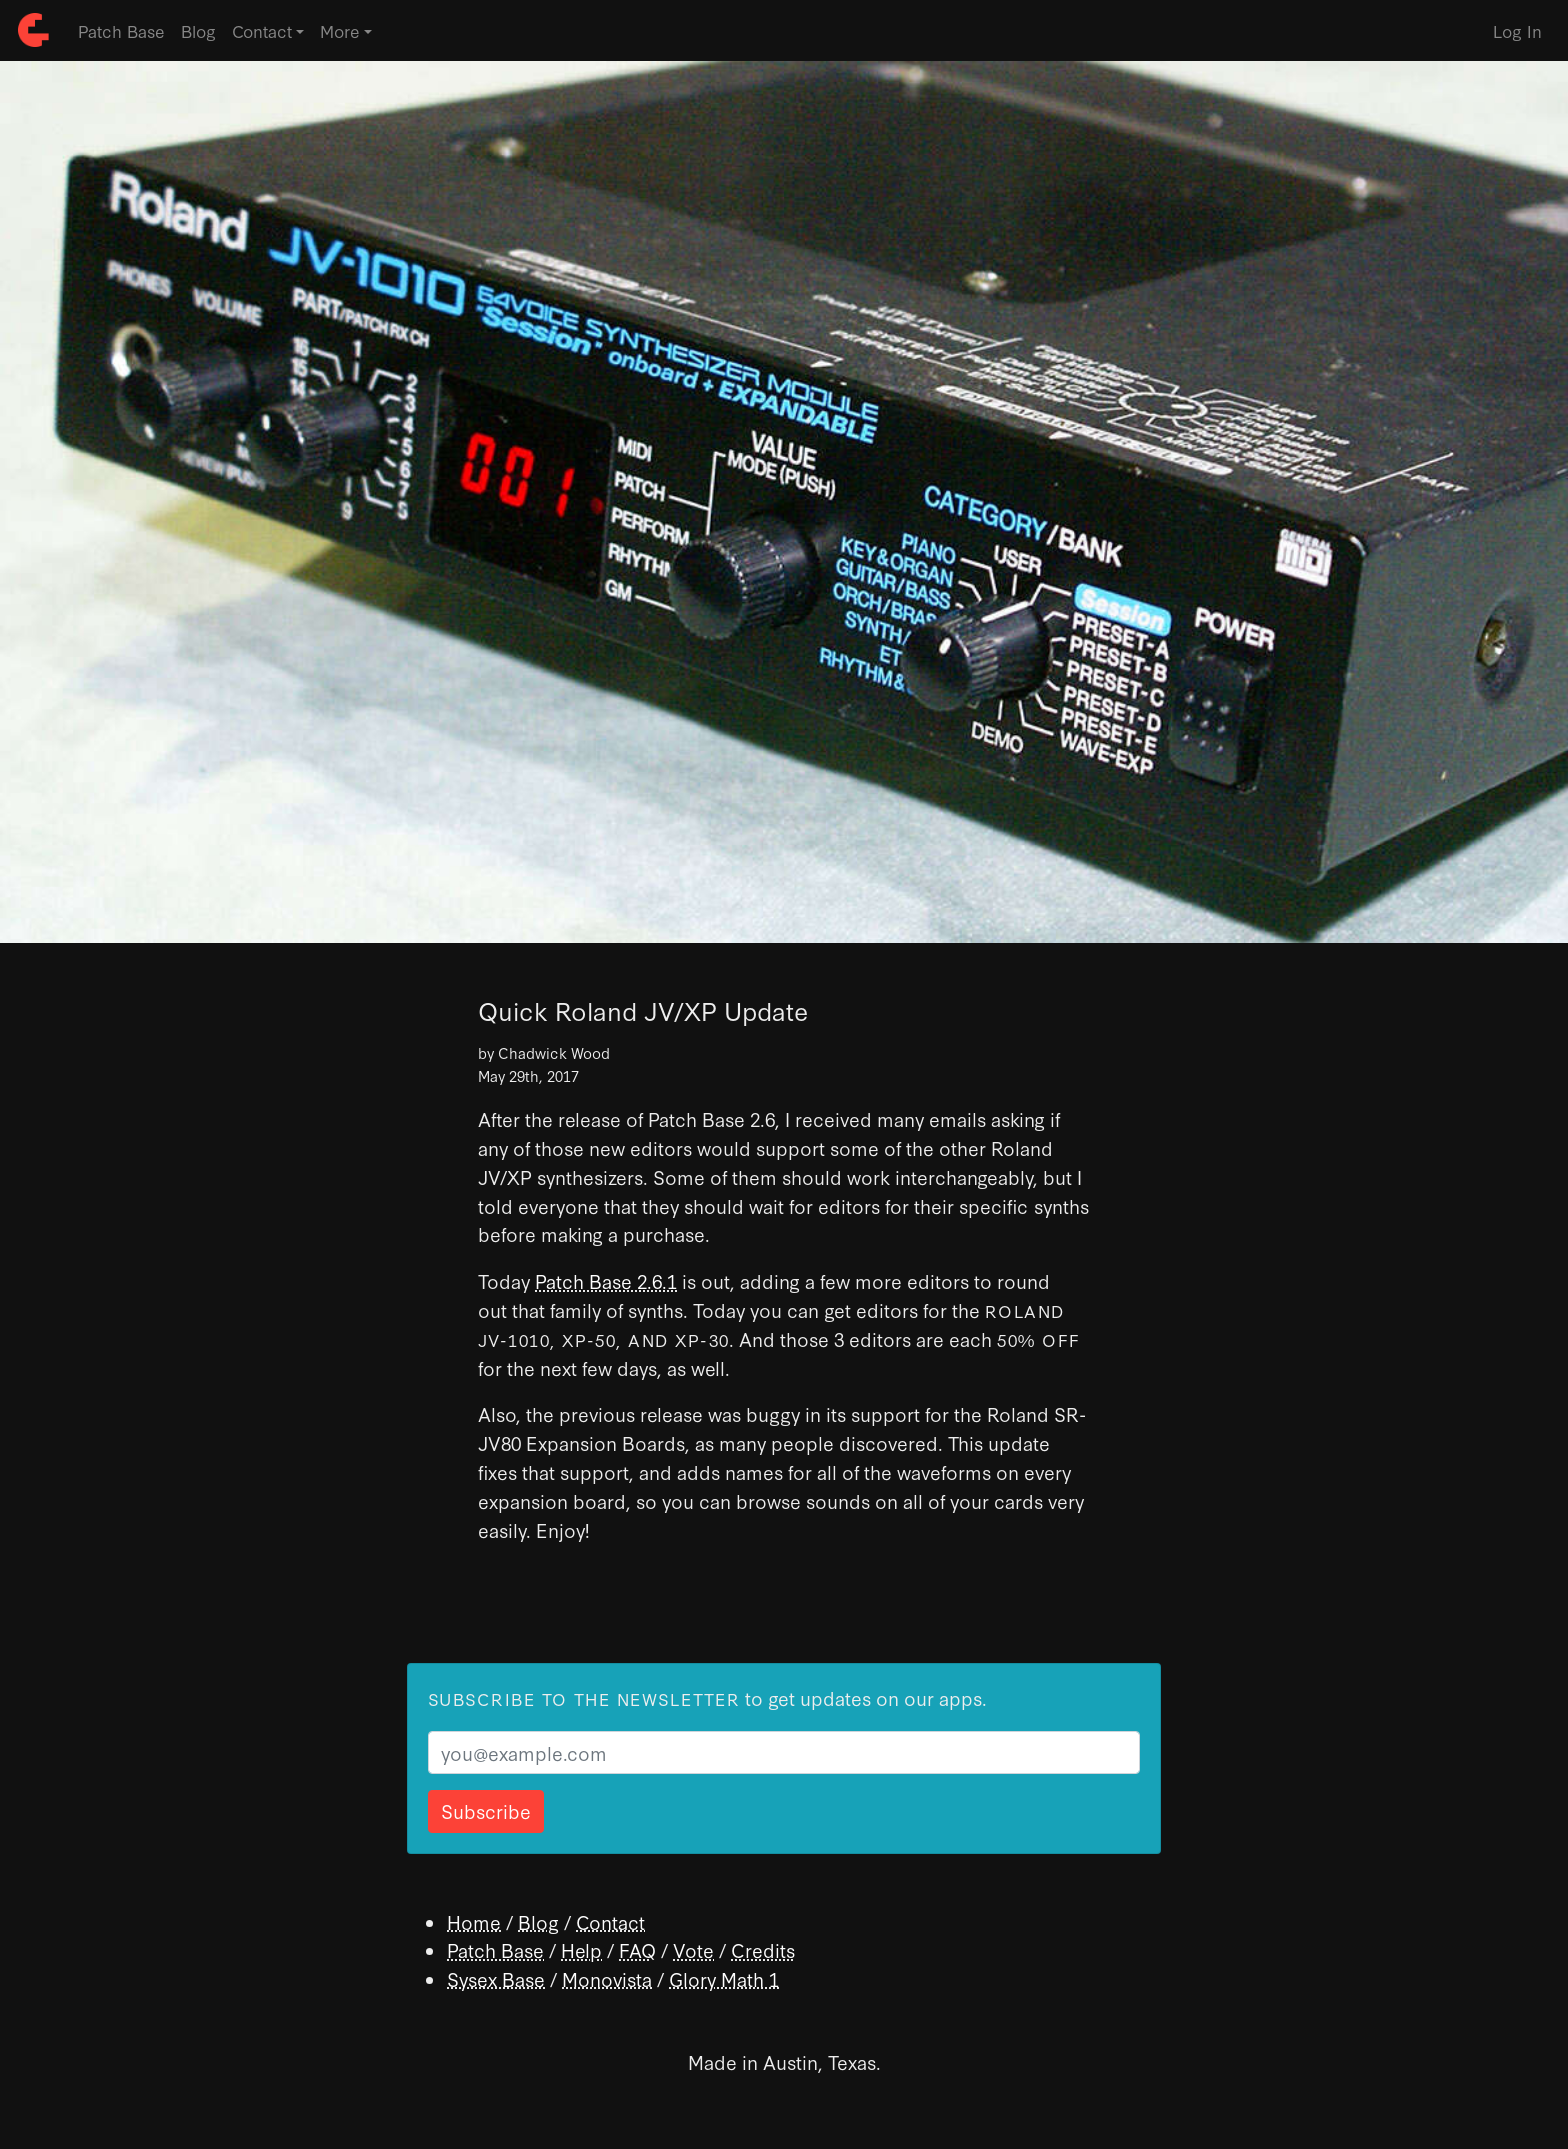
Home (474, 1921)
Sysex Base (496, 1978)
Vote (693, 1949)
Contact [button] (262, 30)
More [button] (340, 30)
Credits (763, 1949)
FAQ (637, 1949)
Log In (1517, 30)
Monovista (607, 1978)
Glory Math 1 (724, 1978)
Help (581, 1949)
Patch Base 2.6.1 (606, 1280)
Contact (610, 1921)
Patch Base (121, 30)
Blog (198, 30)
